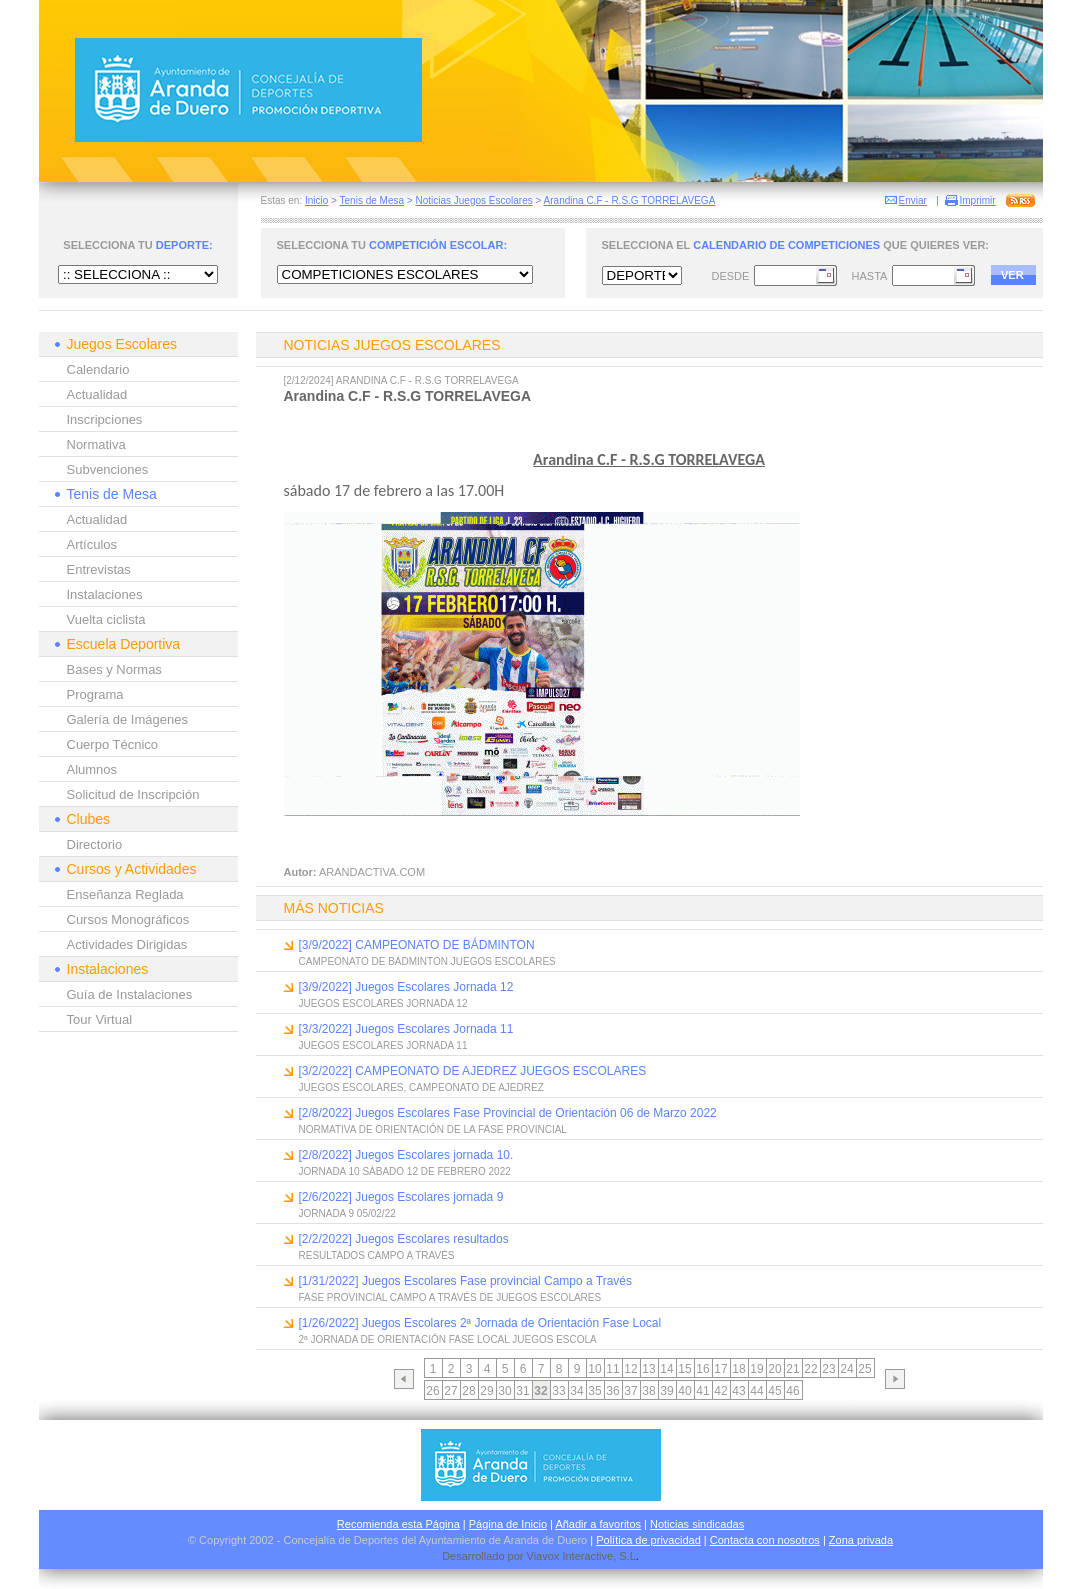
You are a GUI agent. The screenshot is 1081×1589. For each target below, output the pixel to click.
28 (468, 1391)
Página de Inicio (508, 1524)
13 (648, 1369)
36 (612, 1391)
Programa (95, 694)
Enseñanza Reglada (125, 894)
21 (792, 1369)
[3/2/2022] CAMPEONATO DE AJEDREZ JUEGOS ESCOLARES (473, 1071)
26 (432, 1391)
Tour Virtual (100, 1019)
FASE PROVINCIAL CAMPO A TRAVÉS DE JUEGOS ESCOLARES (450, 1297)
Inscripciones (105, 419)
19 (756, 1369)
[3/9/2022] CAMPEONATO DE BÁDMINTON (417, 945)
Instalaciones (105, 594)
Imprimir (978, 200)
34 (576, 1391)
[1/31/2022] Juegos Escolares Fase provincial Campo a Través (466, 1281)
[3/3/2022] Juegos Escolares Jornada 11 (406, 1029)
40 (684, 1391)
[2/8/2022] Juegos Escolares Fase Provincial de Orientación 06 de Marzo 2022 (508, 1113)
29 (486, 1391)
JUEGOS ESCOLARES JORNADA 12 (383, 1003)
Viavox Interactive (570, 1556)
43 (738, 1391)
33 (558, 1391)
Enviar (913, 200)
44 (756, 1391)
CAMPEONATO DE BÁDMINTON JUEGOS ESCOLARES (427, 961)
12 (630, 1369)
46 (792, 1391)
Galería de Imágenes (127, 719)
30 (504, 1391)
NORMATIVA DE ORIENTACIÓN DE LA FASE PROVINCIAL (433, 1129)
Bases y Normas (114, 669)
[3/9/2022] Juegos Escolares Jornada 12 (406, 987)
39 (666, 1391)
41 (702, 1391)
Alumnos (92, 769)
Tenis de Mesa (372, 200)
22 (810, 1369)
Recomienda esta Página (398, 1524)
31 (522, 1391)
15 (684, 1369)
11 (612, 1369)
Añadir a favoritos (598, 1524)
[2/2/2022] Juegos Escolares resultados (404, 1239)
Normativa (96, 444)
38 (648, 1391)
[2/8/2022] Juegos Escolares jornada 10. (406, 1155)
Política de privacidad (648, 1540)
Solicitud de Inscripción (133, 794)
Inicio (316, 200)
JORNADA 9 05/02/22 (347, 1213)
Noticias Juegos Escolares (473, 200)
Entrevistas (99, 569)
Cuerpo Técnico (113, 744)
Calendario (98, 369)
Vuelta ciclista (106, 619)
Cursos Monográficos (128, 919)
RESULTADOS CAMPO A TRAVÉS (377, 1255)
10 (594, 1369)
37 (630, 1391)
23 (828, 1369)
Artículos (92, 544)
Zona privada (861, 1540)
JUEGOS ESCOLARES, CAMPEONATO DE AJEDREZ (421, 1087)
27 (450, 1391)
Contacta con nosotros (765, 1540)
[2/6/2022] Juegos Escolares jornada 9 (401, 1197)
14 (666, 1369)
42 (720, 1391)
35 (594, 1391)
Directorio (95, 844)
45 (774, 1391)
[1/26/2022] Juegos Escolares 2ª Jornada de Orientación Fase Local (480, 1323)
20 (774, 1369)
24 (846, 1369)
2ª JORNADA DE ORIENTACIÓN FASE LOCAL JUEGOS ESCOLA (448, 1339)
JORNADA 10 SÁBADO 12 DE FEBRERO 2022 (405, 1171)
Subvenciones (108, 469)
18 (738, 1369)
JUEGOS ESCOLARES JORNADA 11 (383, 1045)
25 (864, 1369)
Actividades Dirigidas (127, 944)
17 (720, 1369)
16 (702, 1369)
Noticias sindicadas (697, 1524)
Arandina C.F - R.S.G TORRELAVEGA (630, 200)
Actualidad (97, 394)
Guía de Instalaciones (130, 994)
